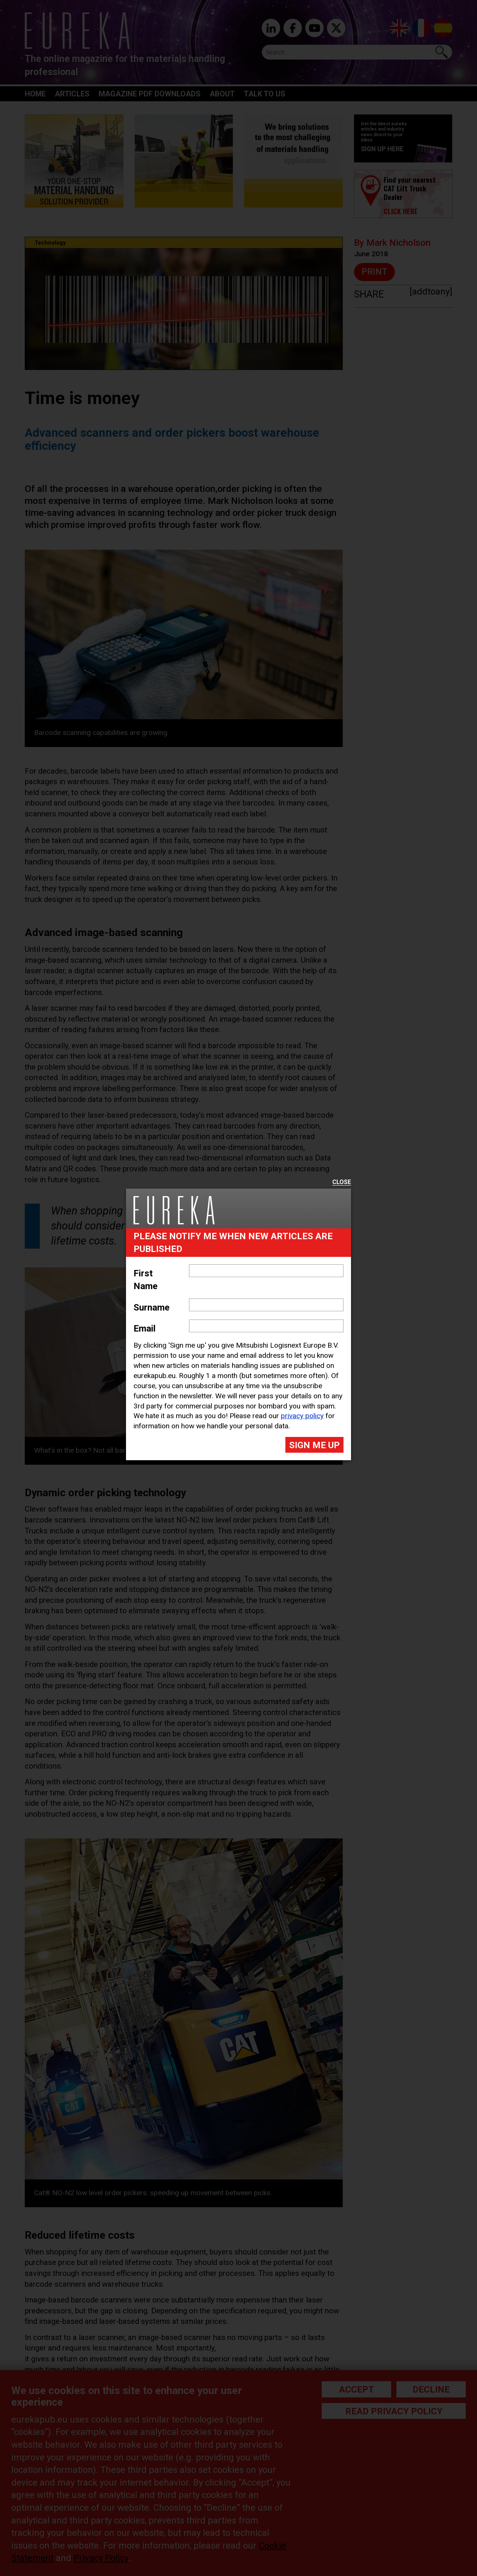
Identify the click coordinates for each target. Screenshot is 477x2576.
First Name (146, 1279)
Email (145, 1328)
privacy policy (302, 1415)
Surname (152, 1307)
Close (341, 1182)
